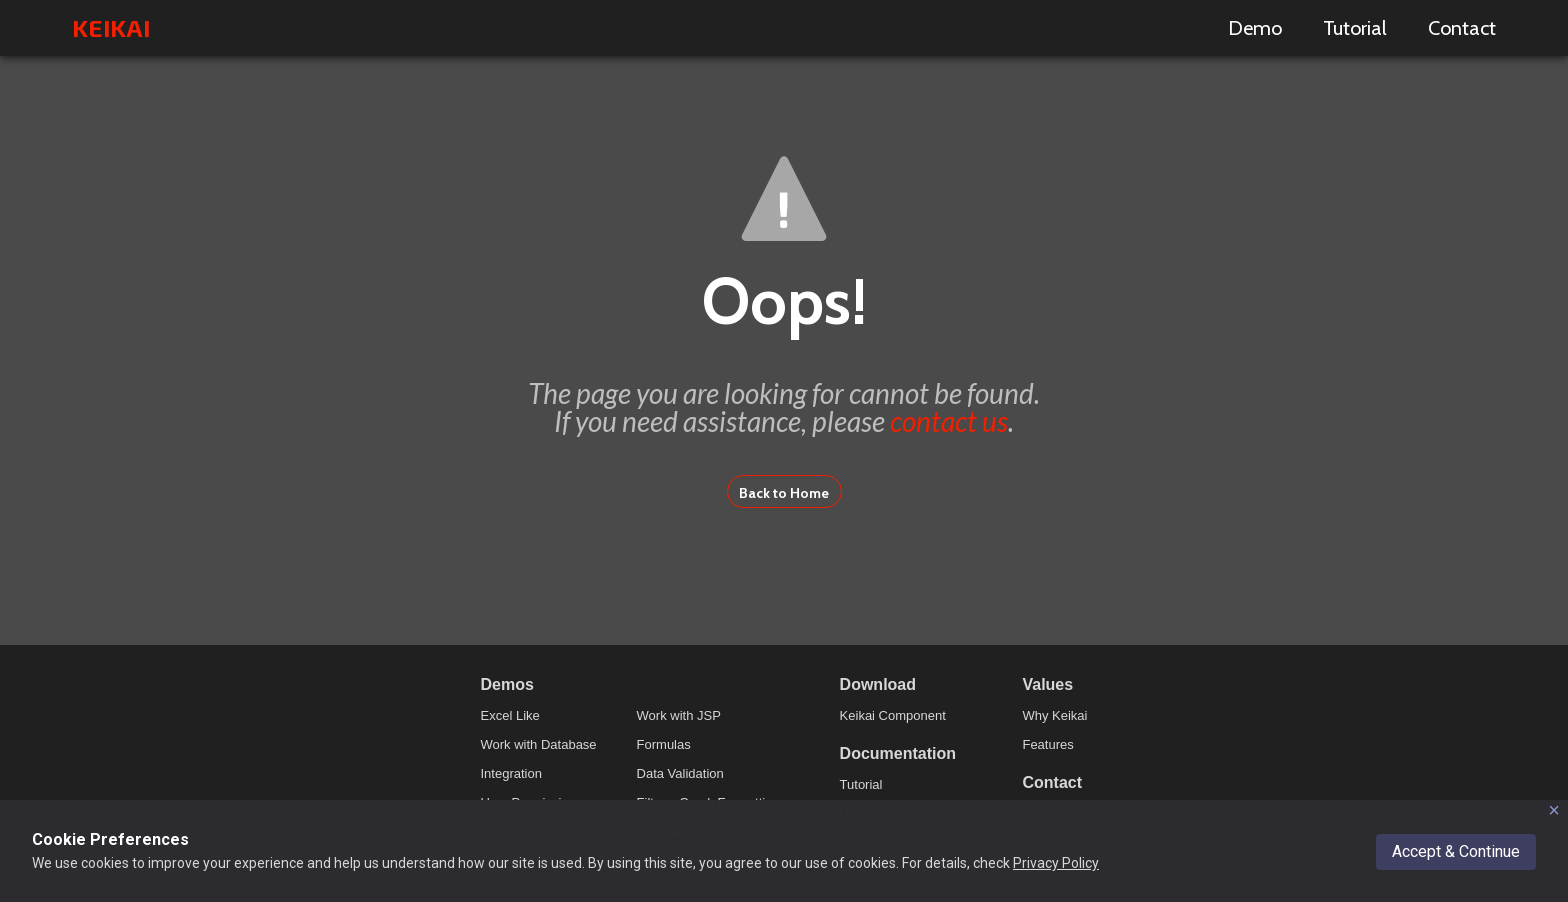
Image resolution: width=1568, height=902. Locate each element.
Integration (511, 773)
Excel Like (510, 715)
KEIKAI (111, 27)
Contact (1462, 28)
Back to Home (784, 493)
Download (878, 684)
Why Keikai (1054, 715)
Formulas (664, 744)
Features (1047, 744)
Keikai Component (893, 715)
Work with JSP (679, 715)
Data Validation (680, 773)
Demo (1255, 28)
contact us (949, 421)
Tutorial (1355, 28)
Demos (507, 684)
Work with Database (539, 744)
